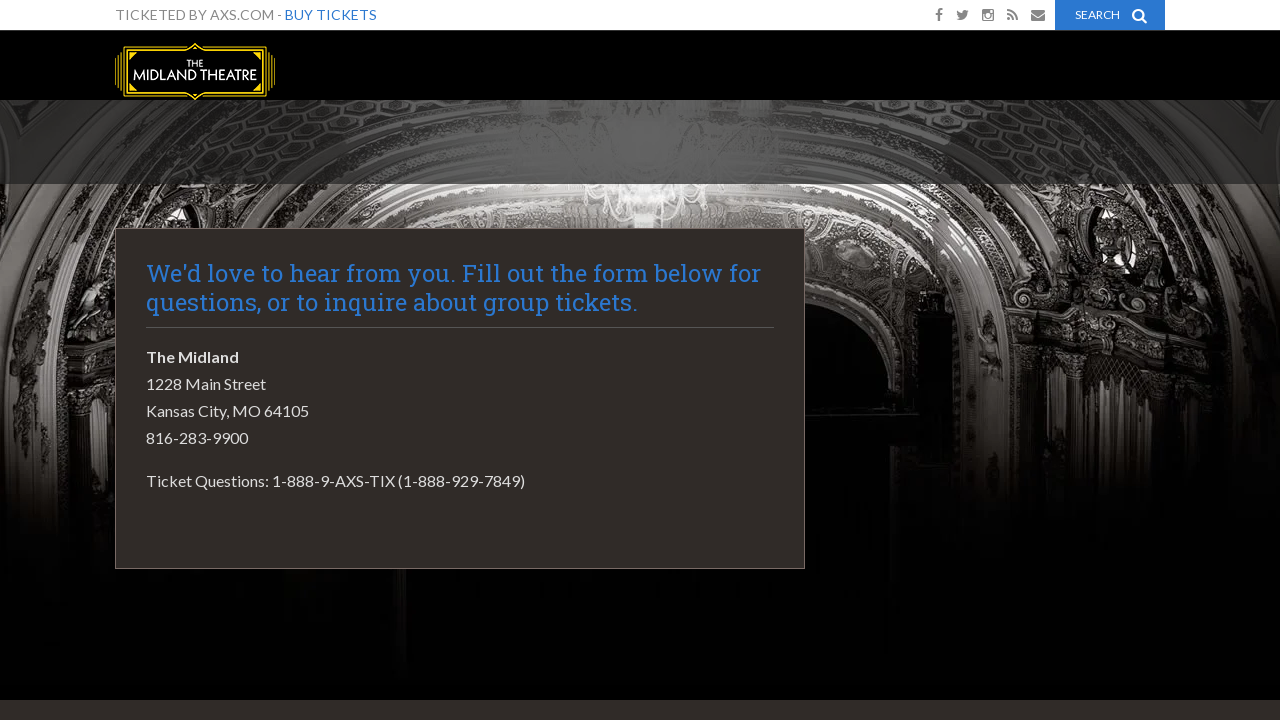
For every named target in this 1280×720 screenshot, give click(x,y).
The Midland (195, 71)
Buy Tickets (331, 14)
